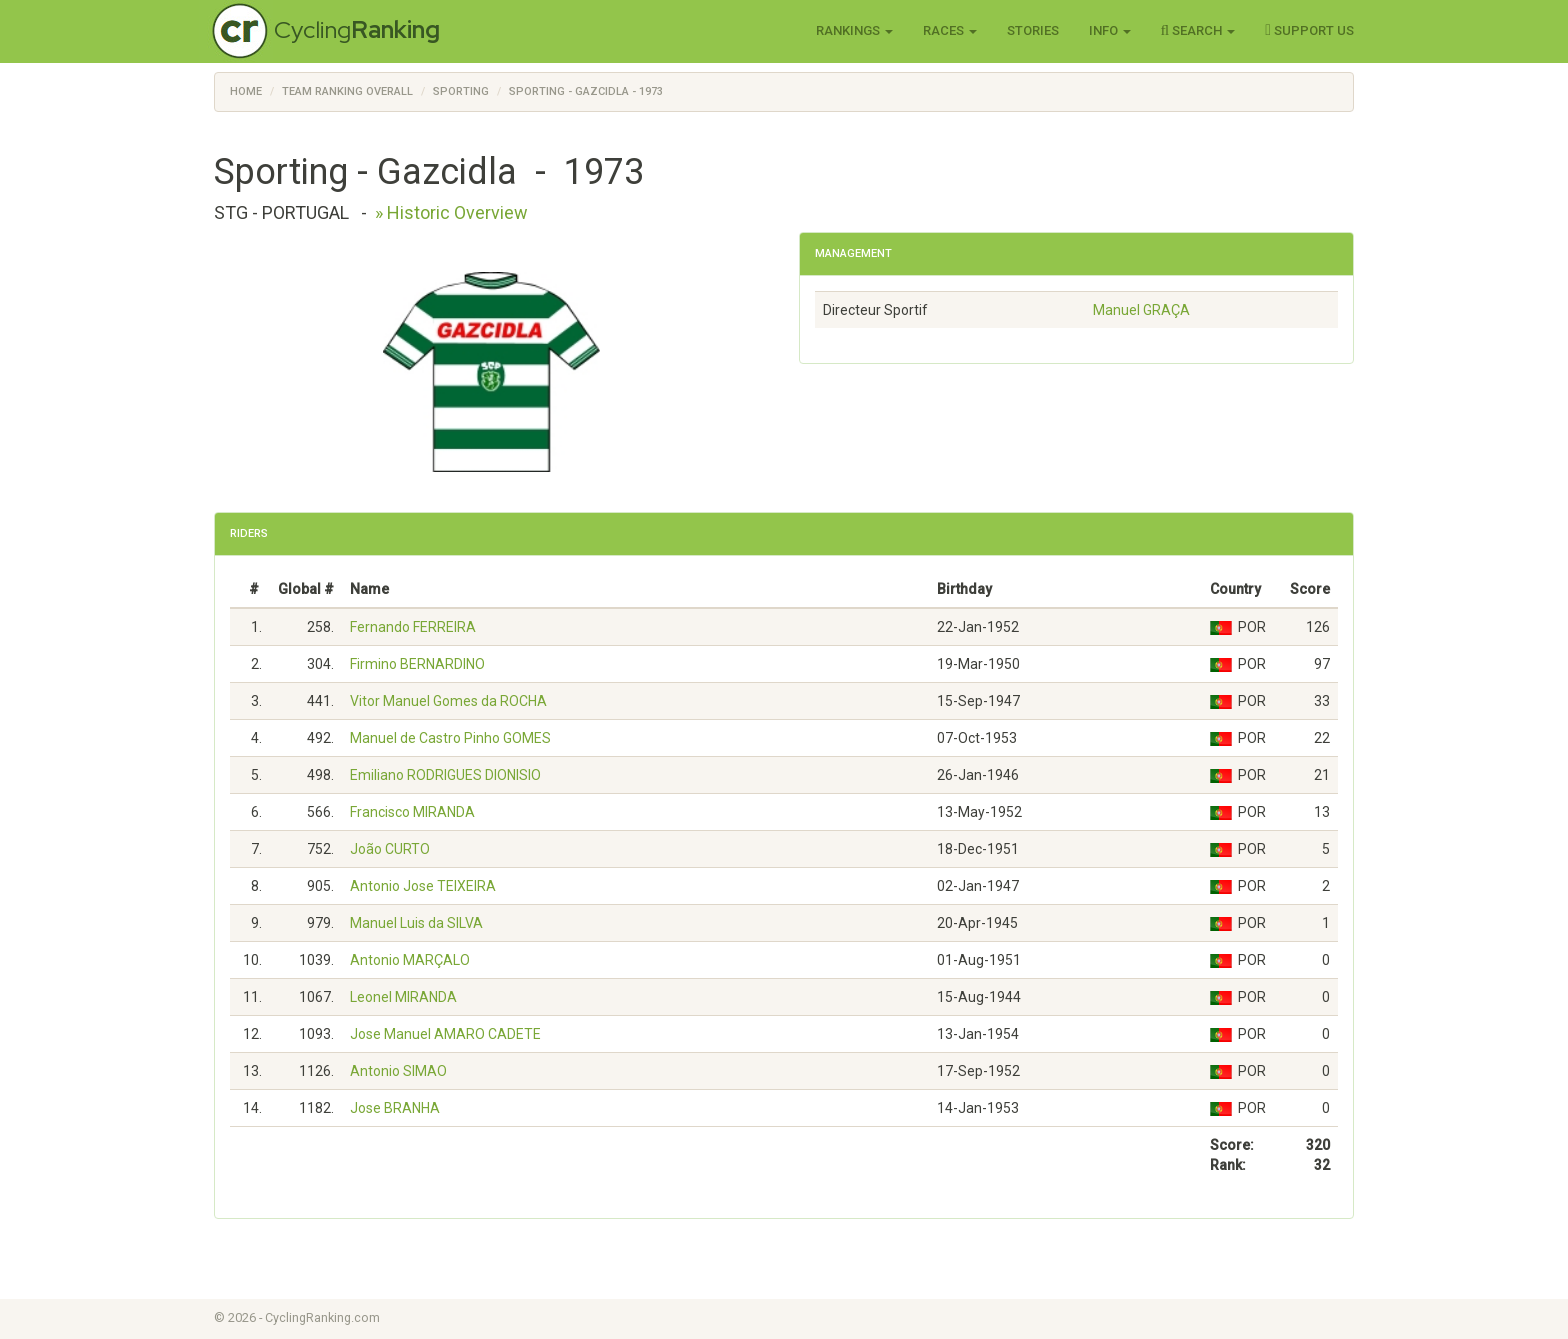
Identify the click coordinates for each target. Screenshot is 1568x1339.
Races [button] (950, 30)
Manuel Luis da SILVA (416, 923)
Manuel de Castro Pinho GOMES (450, 738)
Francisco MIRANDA (412, 812)
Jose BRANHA (395, 1108)
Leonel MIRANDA (403, 997)
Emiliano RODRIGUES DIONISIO (445, 775)
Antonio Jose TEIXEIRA (423, 886)
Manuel (1141, 310)
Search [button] (1198, 30)
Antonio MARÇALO (410, 960)
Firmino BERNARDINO (417, 664)
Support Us (1309, 30)
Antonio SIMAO (398, 1071)
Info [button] (1110, 30)
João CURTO (390, 849)
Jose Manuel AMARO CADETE (445, 1034)
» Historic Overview (451, 212)
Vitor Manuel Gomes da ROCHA (448, 701)
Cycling (357, 29)
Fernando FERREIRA (413, 627)
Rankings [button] (854, 30)
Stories (1033, 30)
